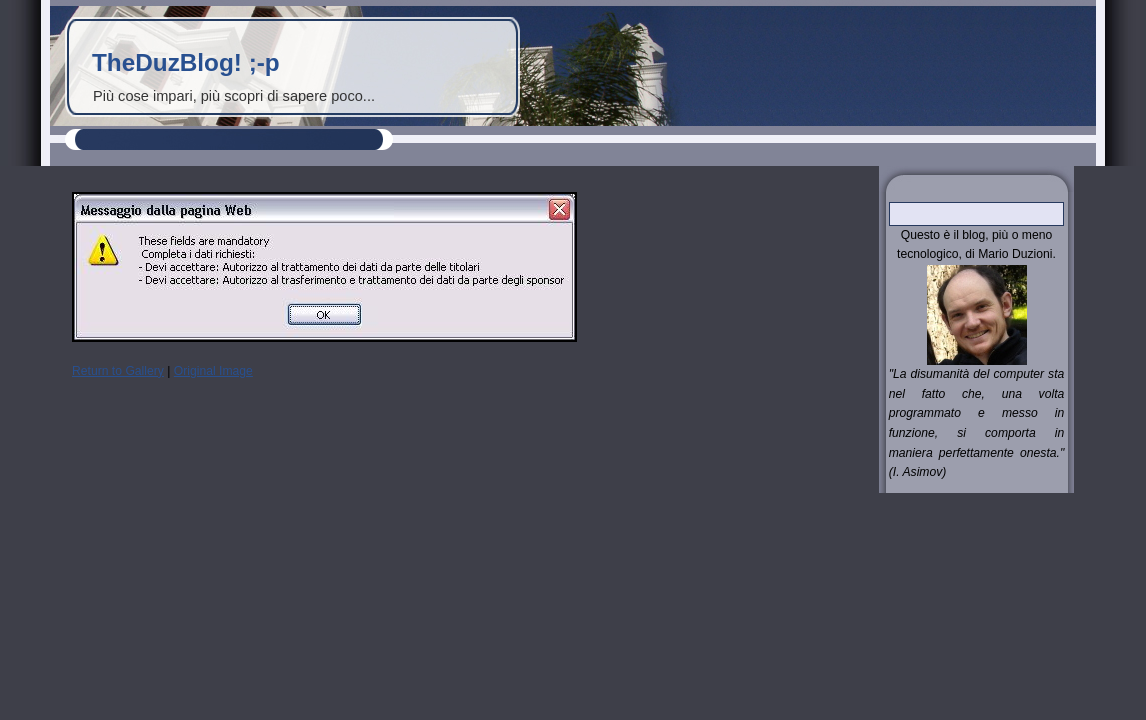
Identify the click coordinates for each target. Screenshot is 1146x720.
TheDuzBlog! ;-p (186, 62)
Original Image (213, 371)
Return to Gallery (118, 371)
